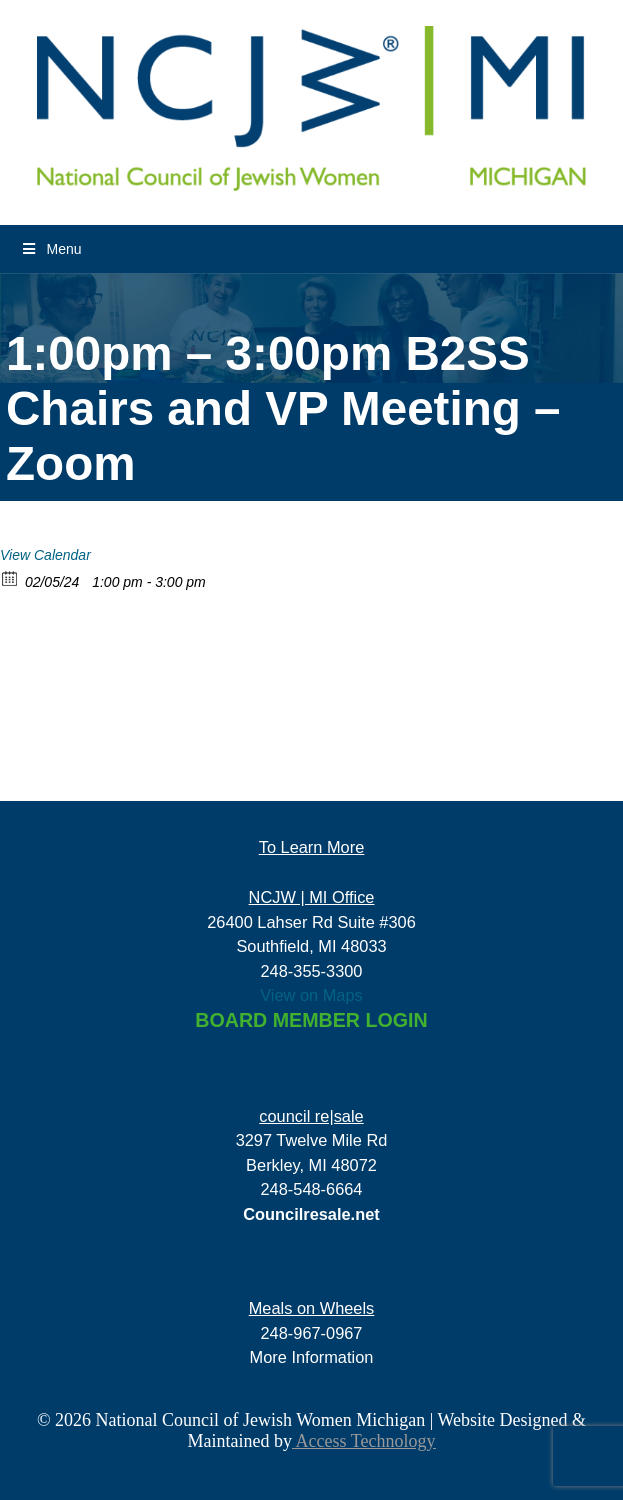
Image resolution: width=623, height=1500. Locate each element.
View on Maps (311, 995)
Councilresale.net (311, 1214)
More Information (312, 1357)
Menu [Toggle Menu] (51, 249)
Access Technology (363, 1441)
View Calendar (45, 555)
